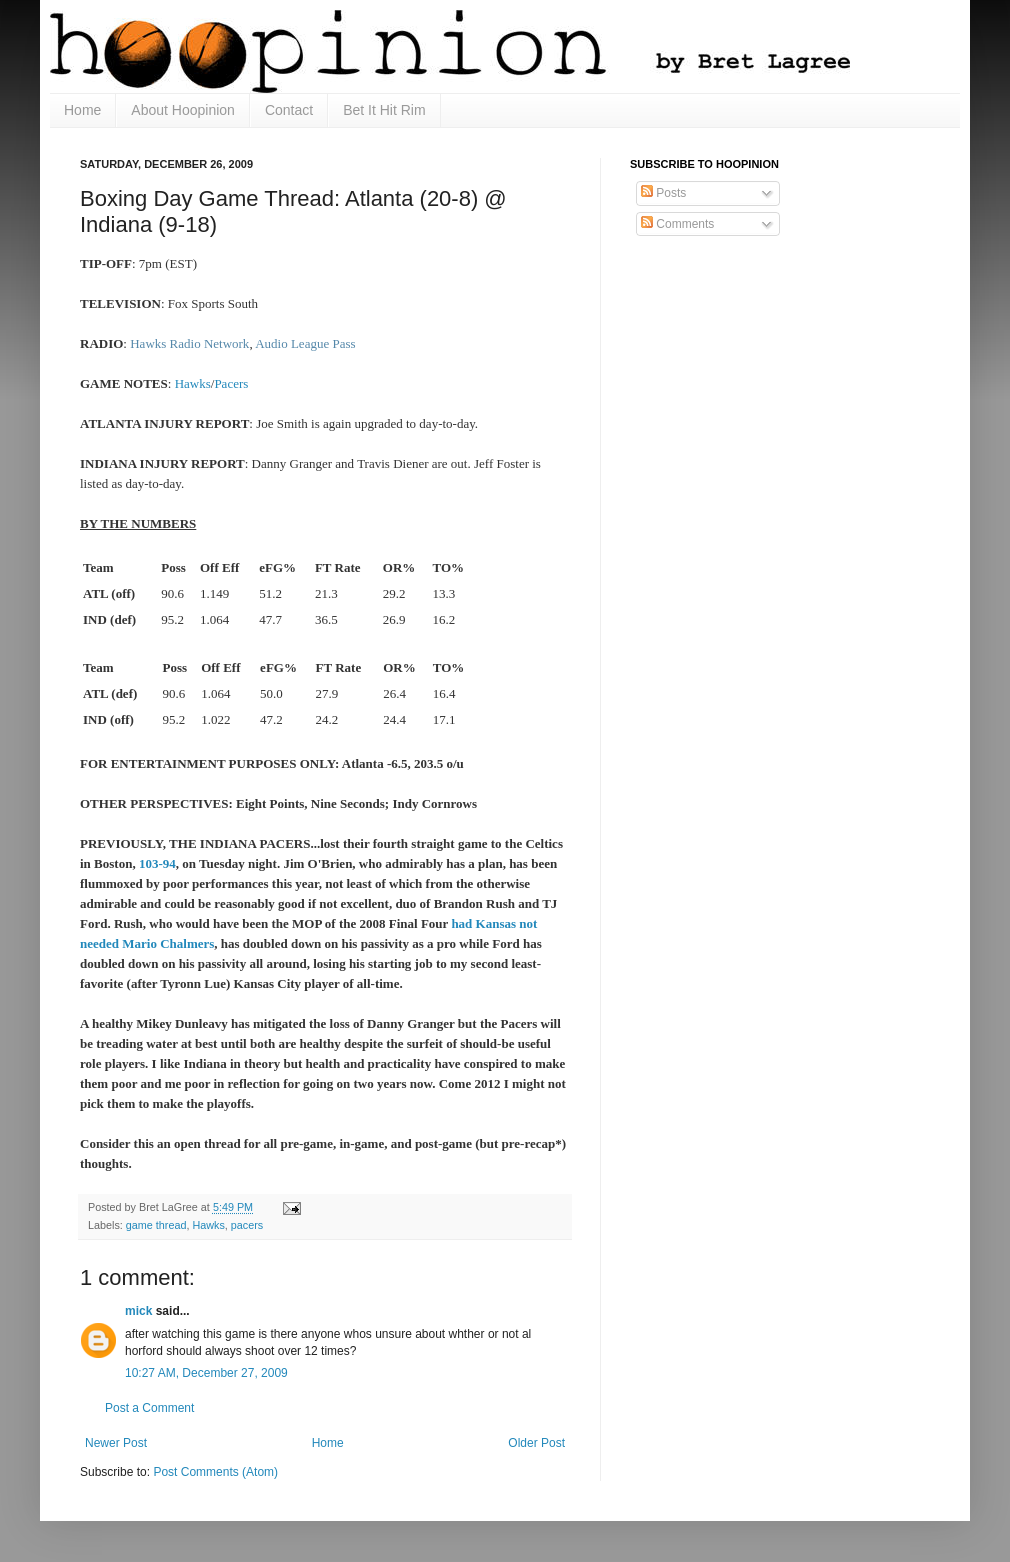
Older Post (536, 1443)
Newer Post (116, 1443)
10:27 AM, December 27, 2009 (206, 1373)
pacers (247, 1225)
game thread (156, 1225)
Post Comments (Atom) (215, 1472)
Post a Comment (149, 1408)
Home (82, 110)
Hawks (208, 1225)
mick (138, 1311)
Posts (663, 193)
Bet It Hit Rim (384, 110)
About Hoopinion (183, 110)
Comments (677, 224)
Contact (289, 110)
